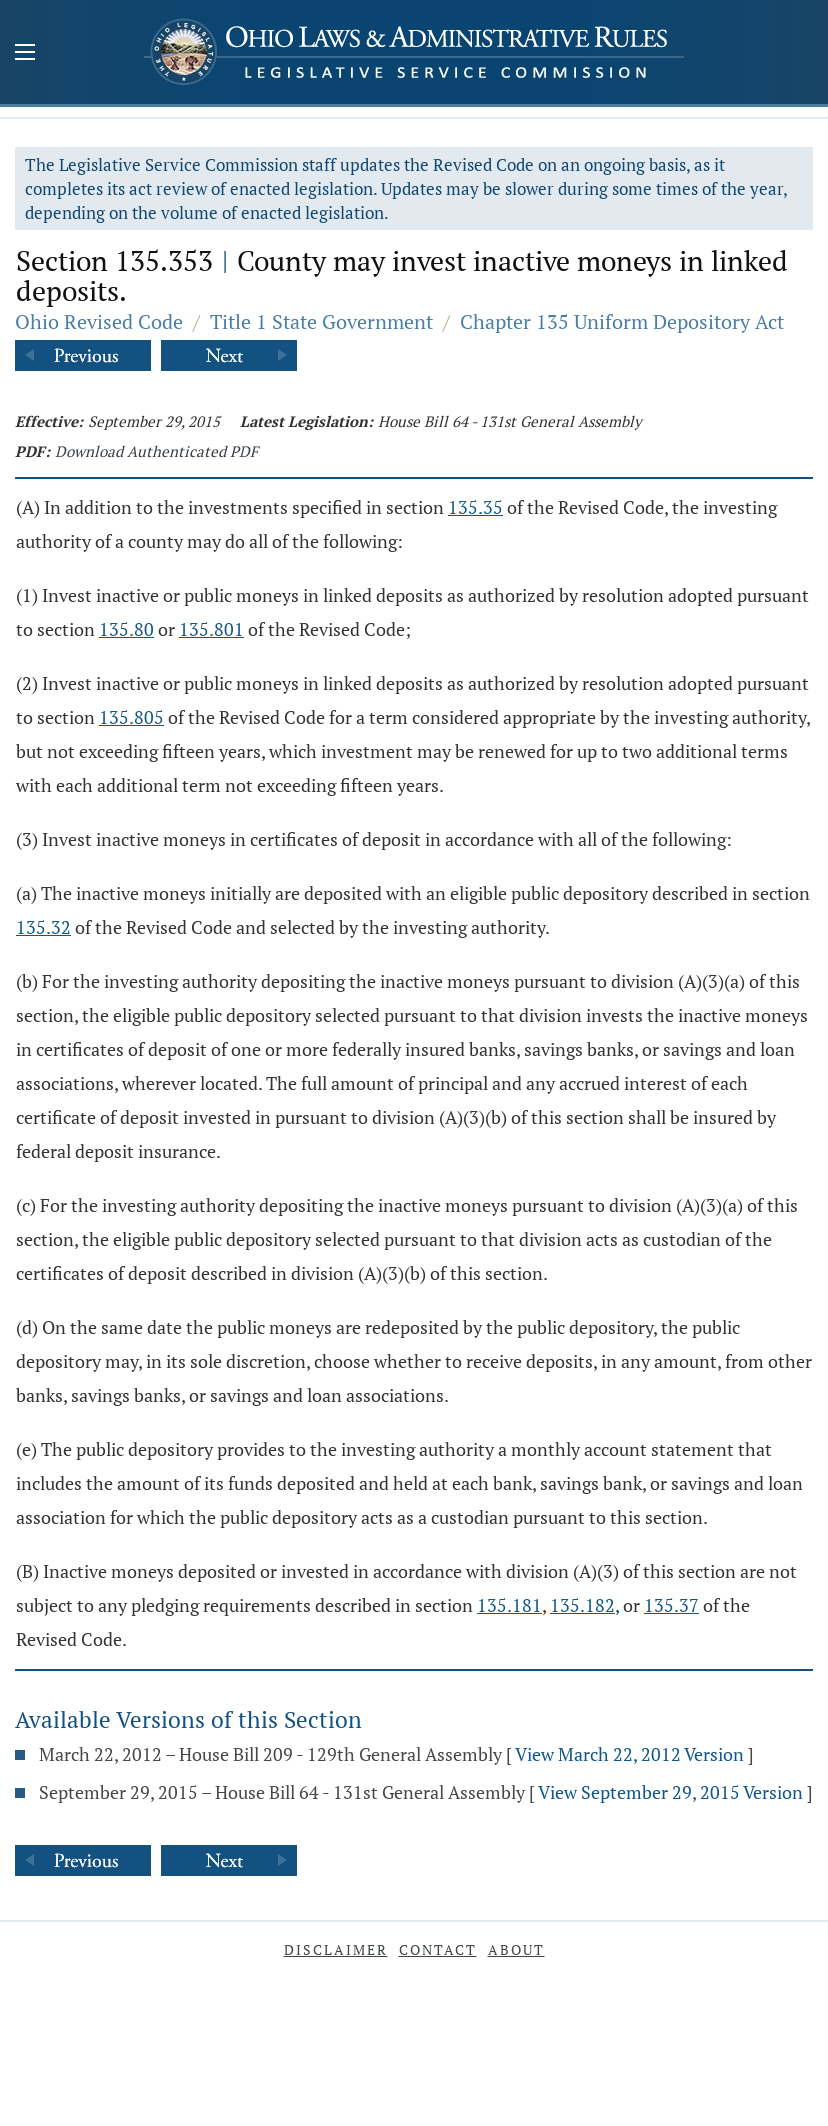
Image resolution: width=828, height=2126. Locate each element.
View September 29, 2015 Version (670, 1792)
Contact (438, 1949)
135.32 (43, 927)
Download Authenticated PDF (156, 451)
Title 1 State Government (321, 321)
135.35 (475, 507)
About (516, 1949)
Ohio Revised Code (99, 321)
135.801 (211, 629)
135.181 (509, 1605)
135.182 (582, 1605)
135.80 (126, 629)
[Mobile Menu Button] (25, 54)
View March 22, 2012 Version (629, 1754)
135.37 (671, 1605)
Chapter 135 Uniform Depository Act (622, 321)
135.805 (131, 717)
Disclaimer (336, 1949)
